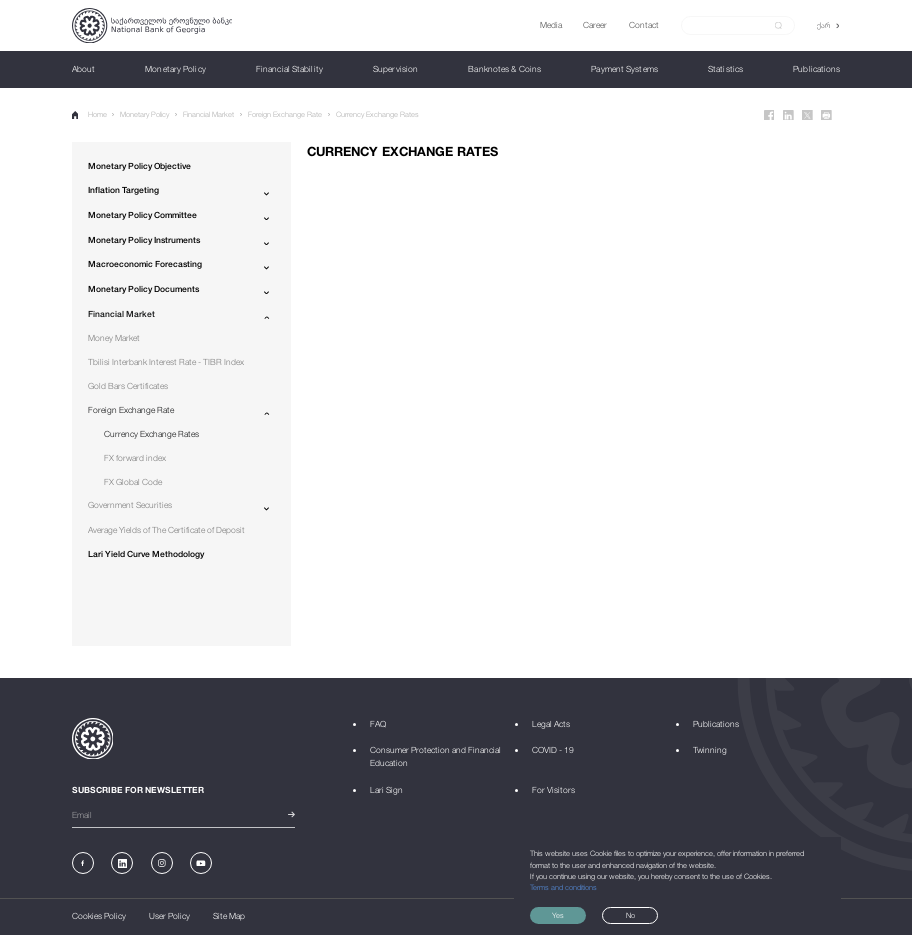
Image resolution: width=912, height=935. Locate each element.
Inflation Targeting (123, 190)
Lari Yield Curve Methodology (146, 554)
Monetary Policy (144, 114)
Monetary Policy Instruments (144, 240)
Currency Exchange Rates (377, 114)
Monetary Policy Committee (142, 215)
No (630, 915)
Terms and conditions (563, 887)
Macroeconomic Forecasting (145, 264)
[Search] (731, 25)
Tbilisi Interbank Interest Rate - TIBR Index (166, 362)
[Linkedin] (788, 115)
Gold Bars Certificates (128, 386)
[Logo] (152, 25)
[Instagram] (162, 863)
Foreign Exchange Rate (285, 114)
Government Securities (130, 505)
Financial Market (208, 114)
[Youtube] (201, 863)
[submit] (778, 26)
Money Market (114, 338)
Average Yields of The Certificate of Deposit (166, 530)
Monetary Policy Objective (139, 166)
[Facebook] (769, 115)
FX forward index (135, 458)
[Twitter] (807, 115)
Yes (558, 915)
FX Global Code (133, 482)
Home (89, 114)
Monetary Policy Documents (143, 289)
